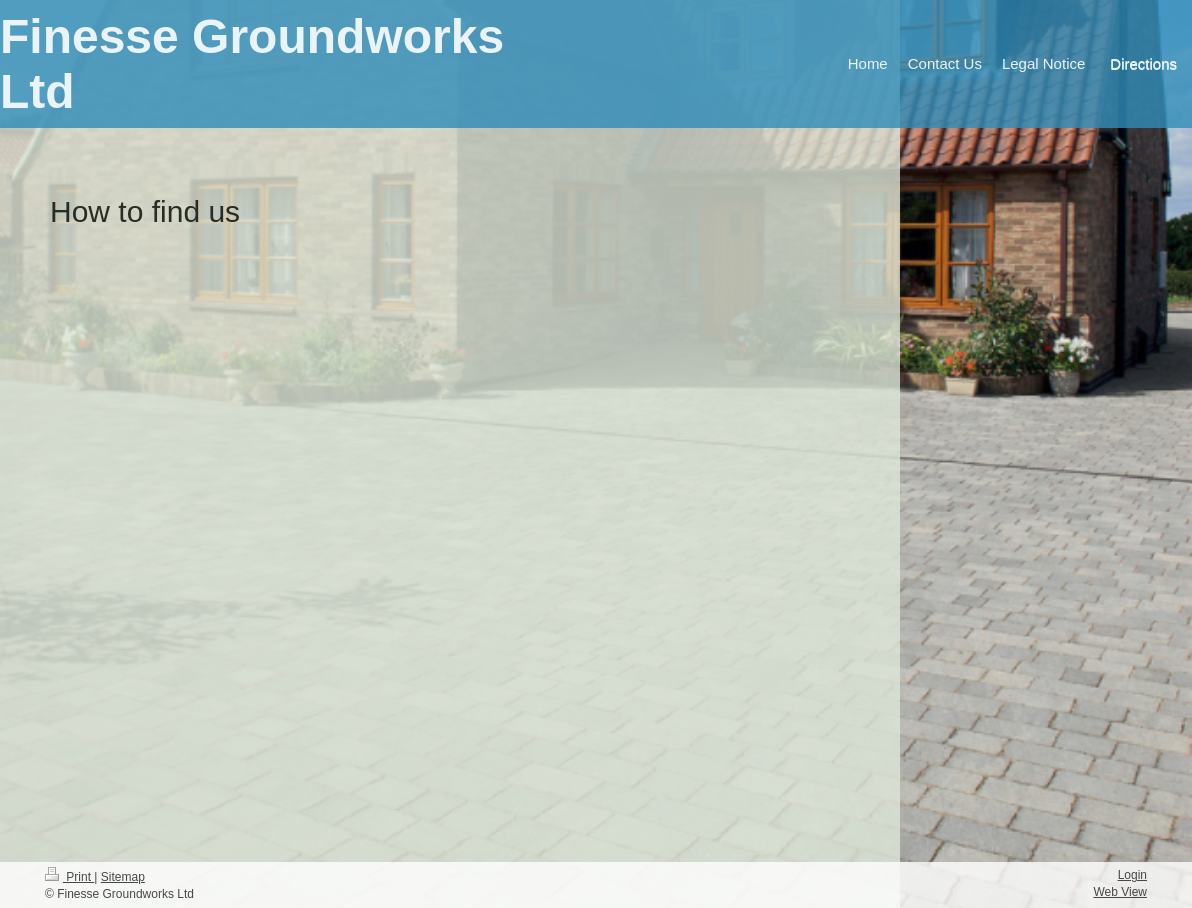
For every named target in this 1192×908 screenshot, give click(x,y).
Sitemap (123, 877)
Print (69, 877)
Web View (1120, 892)
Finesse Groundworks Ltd (252, 64)
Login (1132, 875)
